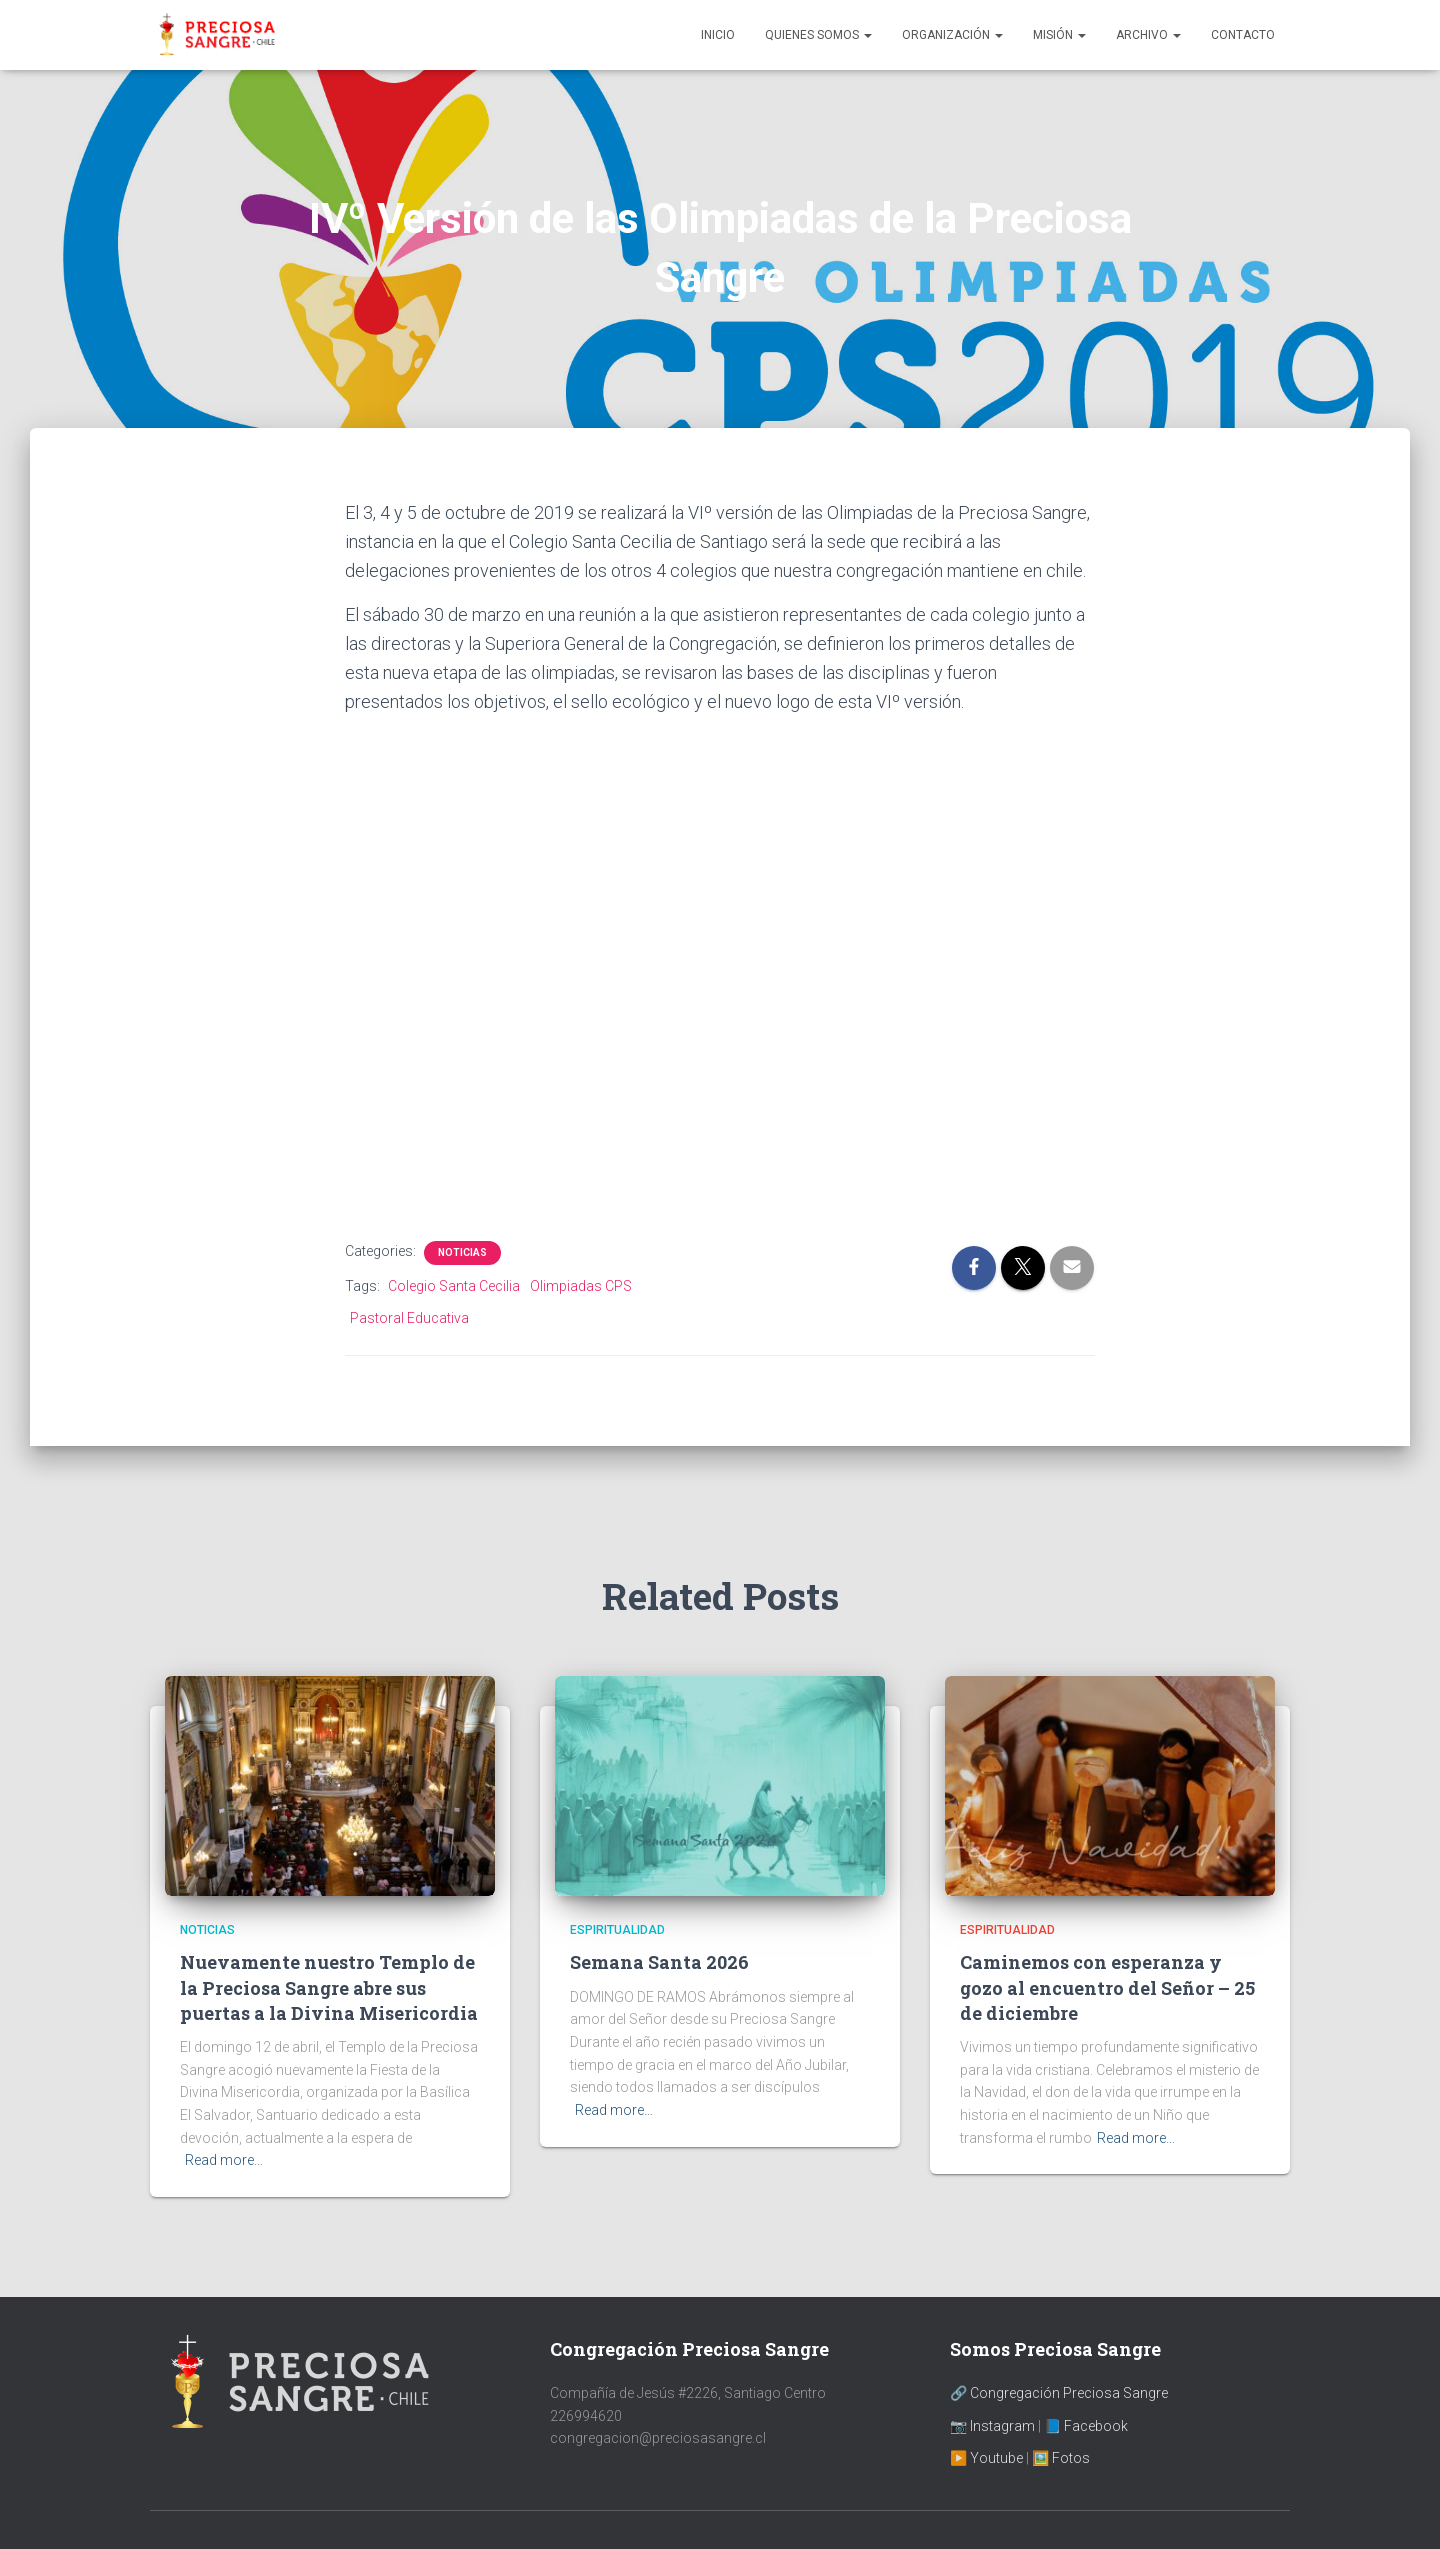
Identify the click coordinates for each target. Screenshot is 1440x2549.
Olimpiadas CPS (581, 1286)
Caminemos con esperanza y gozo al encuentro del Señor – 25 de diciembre (1107, 1987)
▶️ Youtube (986, 2458)
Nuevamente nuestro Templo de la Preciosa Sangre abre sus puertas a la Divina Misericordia (329, 1987)
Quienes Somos (818, 35)
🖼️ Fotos (1061, 2458)
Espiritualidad (617, 1930)
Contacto (1243, 35)
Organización (952, 35)
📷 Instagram (992, 2426)
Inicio (718, 35)
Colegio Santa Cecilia (454, 1286)
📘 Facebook (1086, 2426)
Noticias (462, 1252)
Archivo (1148, 35)
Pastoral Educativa (409, 1318)
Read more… (224, 2160)
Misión (1059, 35)
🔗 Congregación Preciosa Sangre (1059, 2393)
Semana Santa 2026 (659, 1962)
